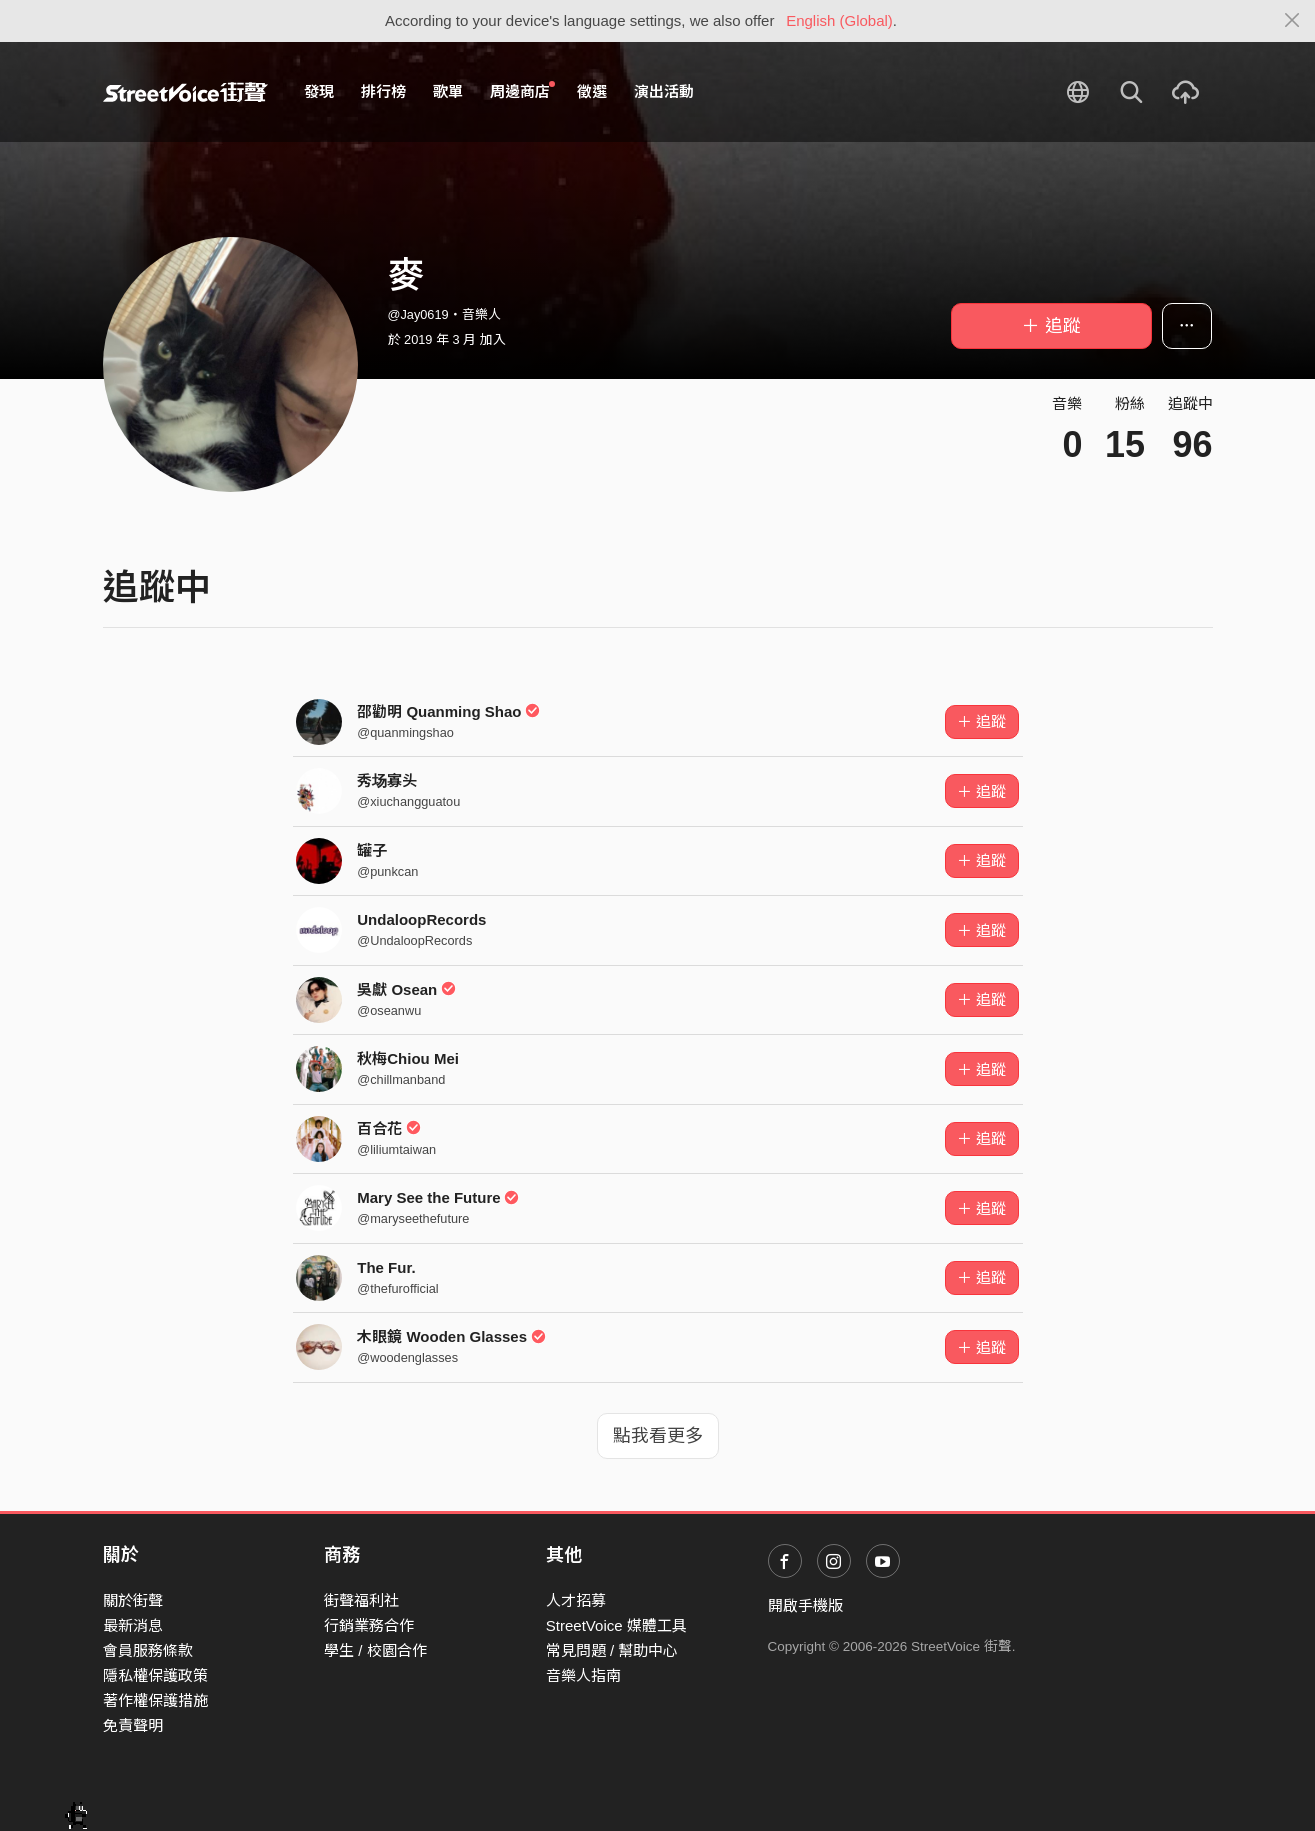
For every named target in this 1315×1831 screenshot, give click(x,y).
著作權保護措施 (155, 1700)
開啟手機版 (805, 1605)
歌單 (448, 91)
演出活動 (664, 91)
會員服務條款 (148, 1650)
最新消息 (133, 1625)
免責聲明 (133, 1725)
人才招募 (576, 1600)
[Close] (1292, 21)
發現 (319, 91)
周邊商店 (523, 91)
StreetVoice (185, 92)
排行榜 (383, 91)
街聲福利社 (361, 1600)
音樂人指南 (583, 1675)
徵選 (592, 91)
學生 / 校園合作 (375, 1650)
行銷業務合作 (369, 1625)
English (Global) (839, 20)
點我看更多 (658, 1436)
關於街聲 (133, 1600)
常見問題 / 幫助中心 (612, 1650)
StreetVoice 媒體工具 (616, 1625)
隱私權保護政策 (155, 1675)
